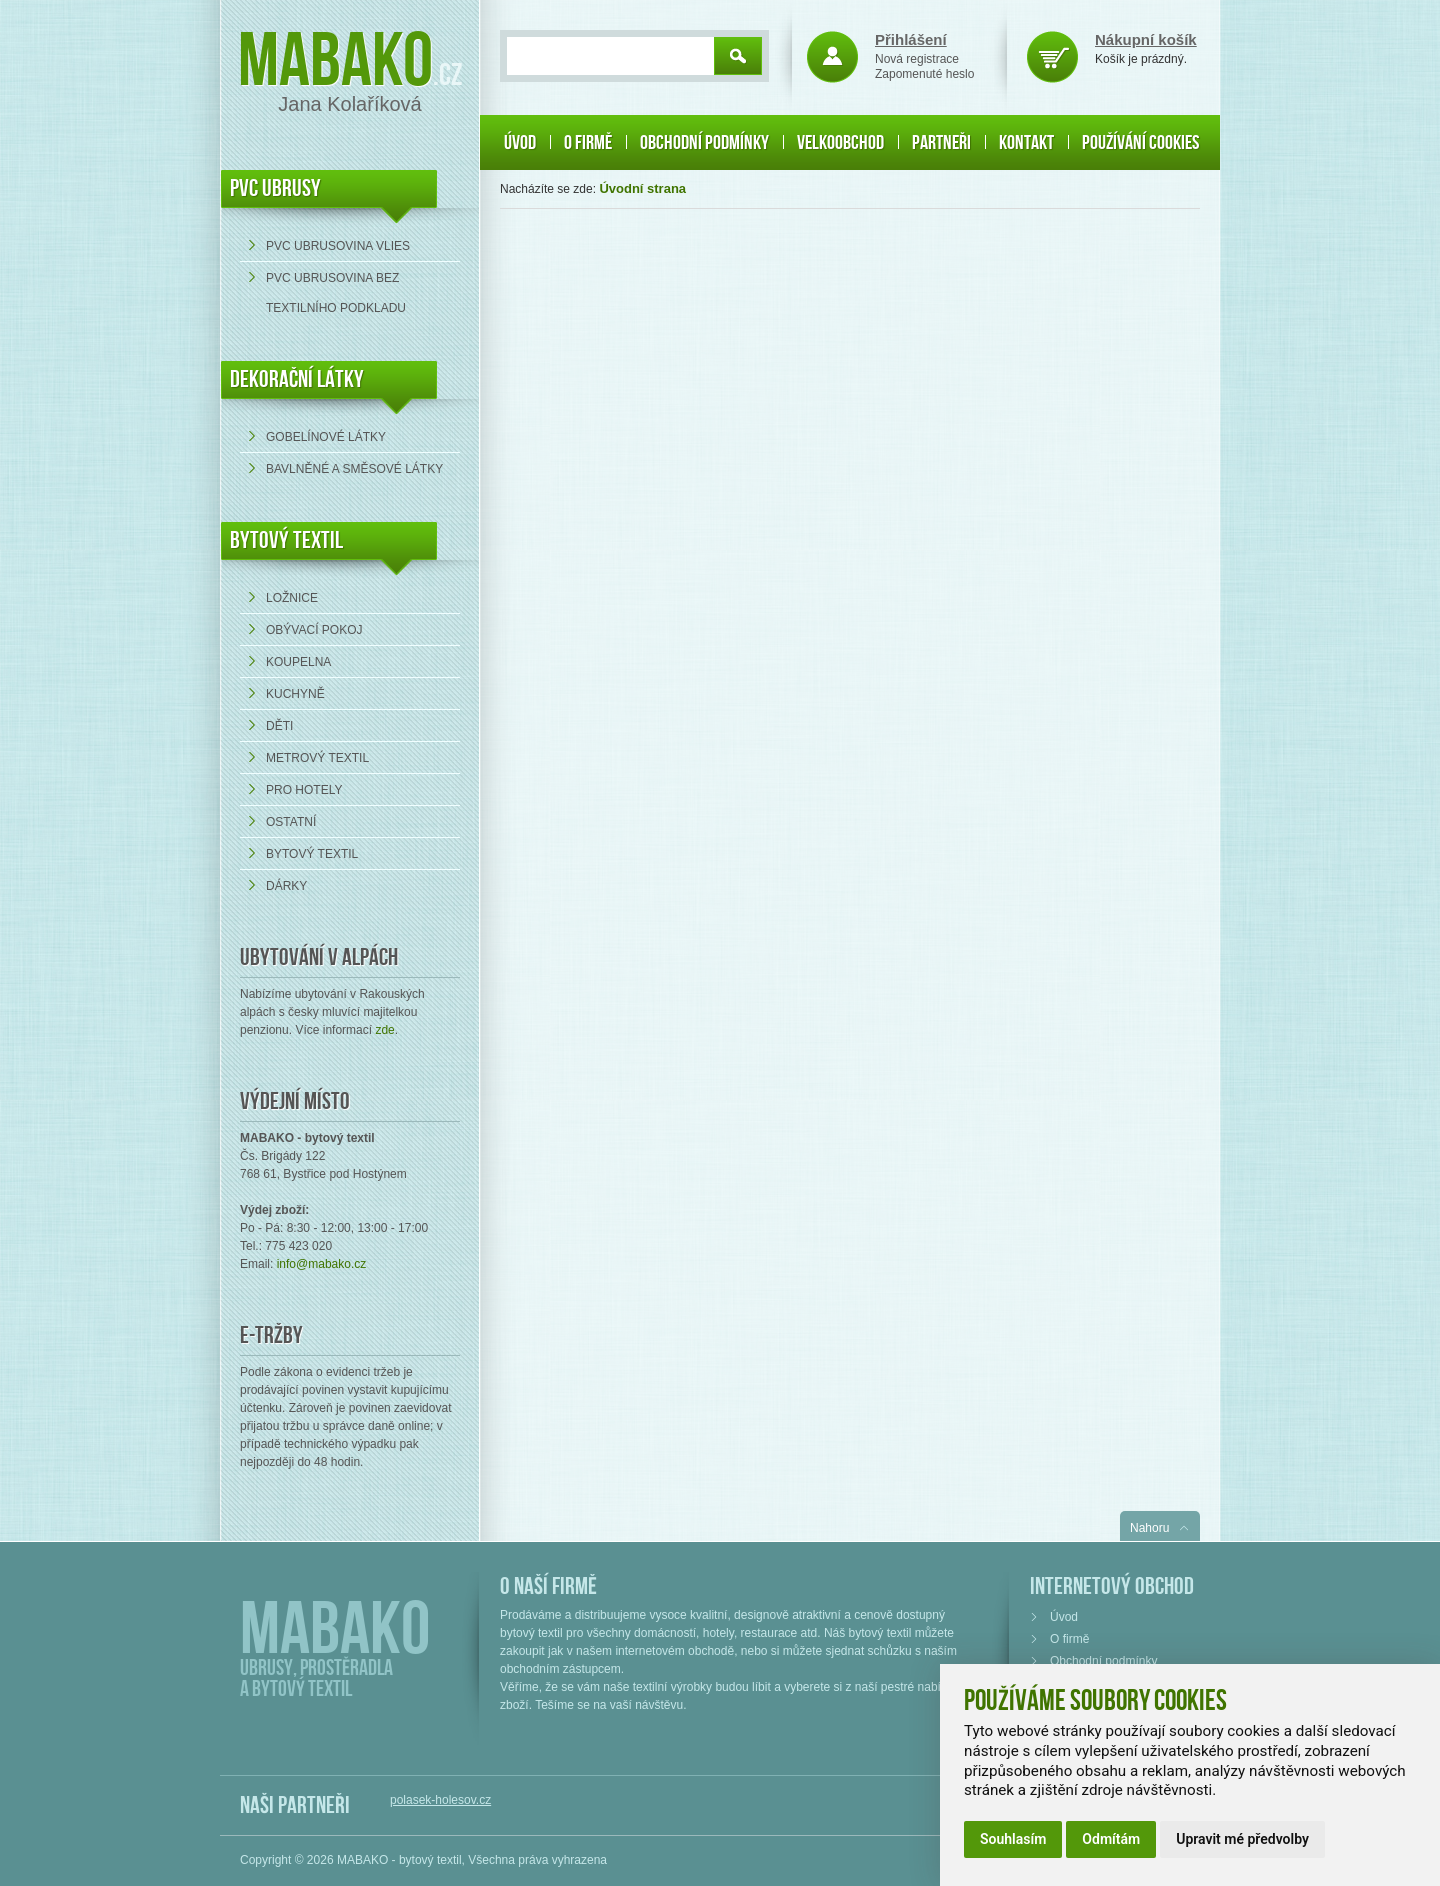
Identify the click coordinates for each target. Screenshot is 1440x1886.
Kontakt (1026, 143)
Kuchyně (295, 694)
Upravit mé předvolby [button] (1242, 1839)
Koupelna (298, 662)
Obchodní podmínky (704, 143)
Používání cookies (1140, 143)
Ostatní (291, 822)
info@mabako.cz (322, 1264)
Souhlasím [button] (1013, 1839)
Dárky (286, 886)
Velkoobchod (840, 143)
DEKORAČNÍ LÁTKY (297, 379)
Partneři (941, 143)
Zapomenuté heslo (924, 74)
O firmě (588, 143)
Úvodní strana (642, 188)
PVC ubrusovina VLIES (338, 246)
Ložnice (292, 598)
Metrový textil (317, 758)
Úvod (520, 143)
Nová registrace (917, 59)
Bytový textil (286, 540)
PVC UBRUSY (275, 188)
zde (384, 1030)
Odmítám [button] (1111, 1839)
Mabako (335, 62)
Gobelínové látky (326, 437)
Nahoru (1149, 1528)
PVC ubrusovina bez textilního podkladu (336, 293)
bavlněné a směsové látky (354, 469)
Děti (279, 726)
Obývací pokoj (314, 630)
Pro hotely (304, 790)
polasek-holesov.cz (440, 1800)
